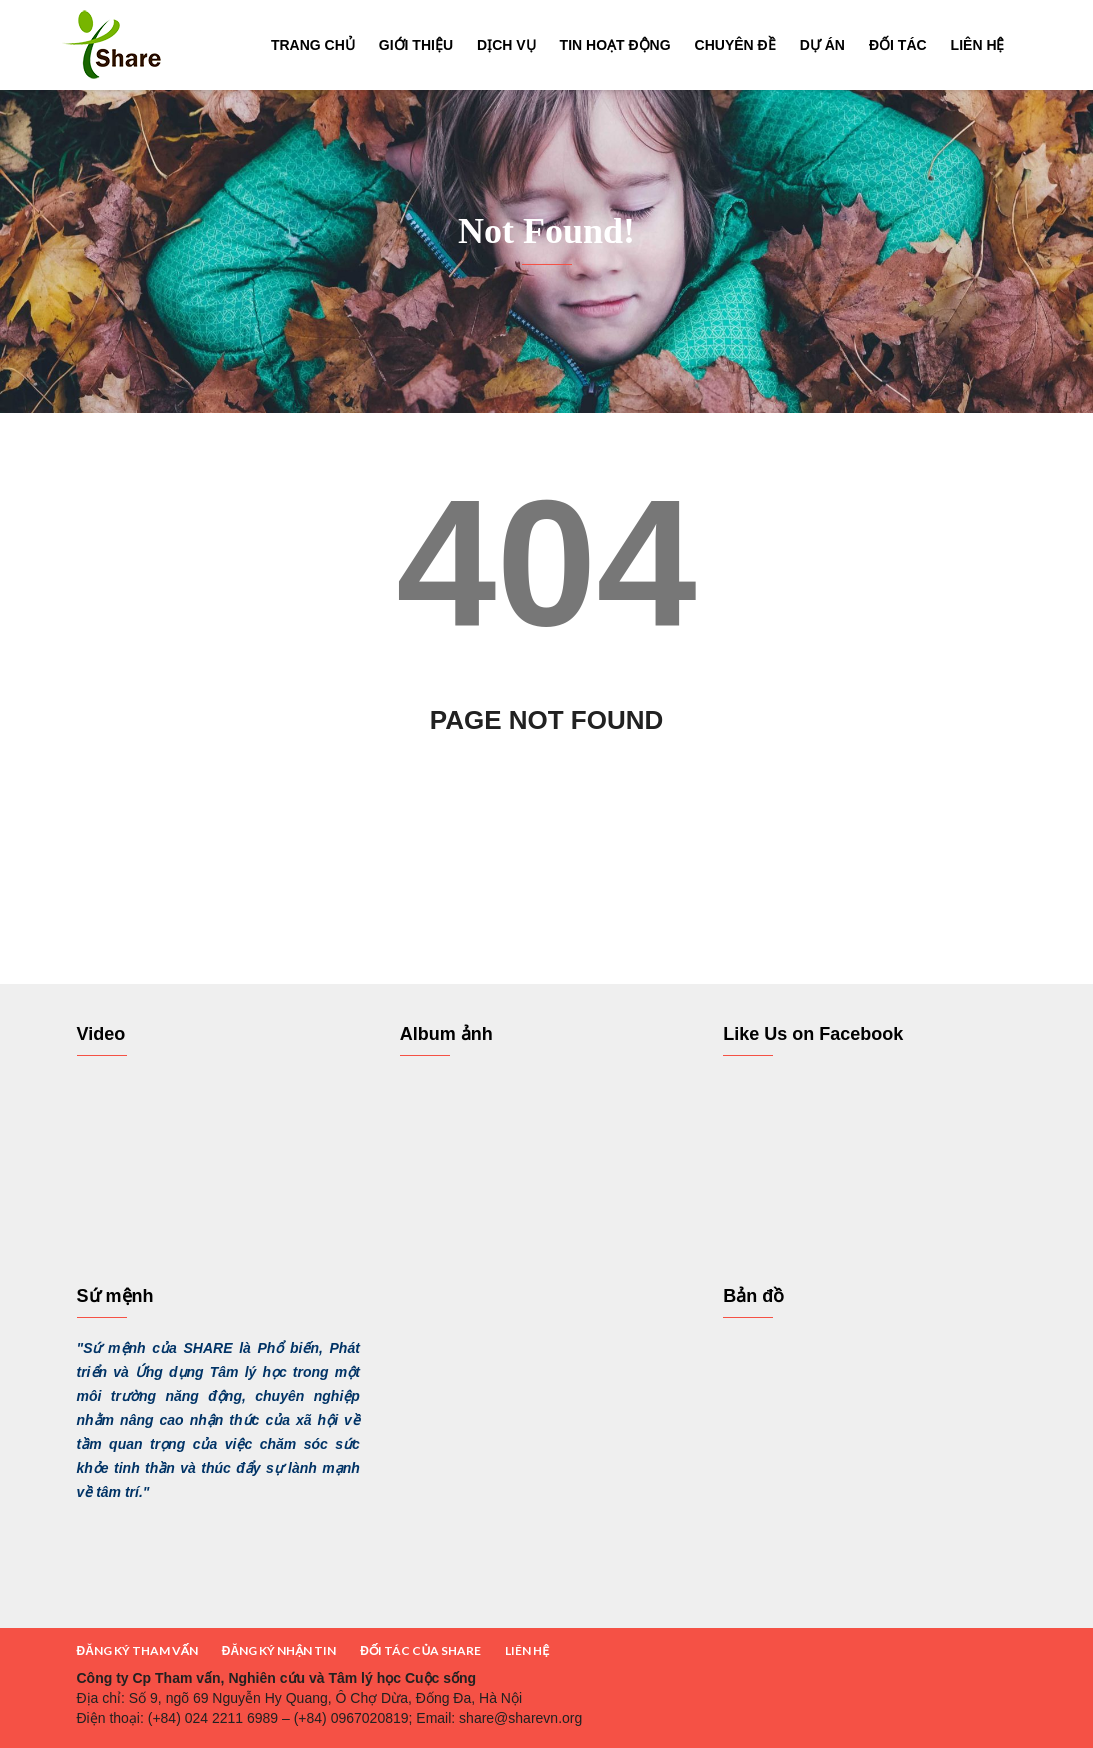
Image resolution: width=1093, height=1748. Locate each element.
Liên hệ (978, 45)
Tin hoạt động (615, 45)
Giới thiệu (416, 45)
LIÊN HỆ (527, 1650)
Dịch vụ (506, 45)
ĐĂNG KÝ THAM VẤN (137, 1650)
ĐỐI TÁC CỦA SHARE (420, 1650)
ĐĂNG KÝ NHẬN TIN (279, 1650)
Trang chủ (313, 45)
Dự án (822, 45)
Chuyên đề (735, 45)
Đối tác (898, 45)
